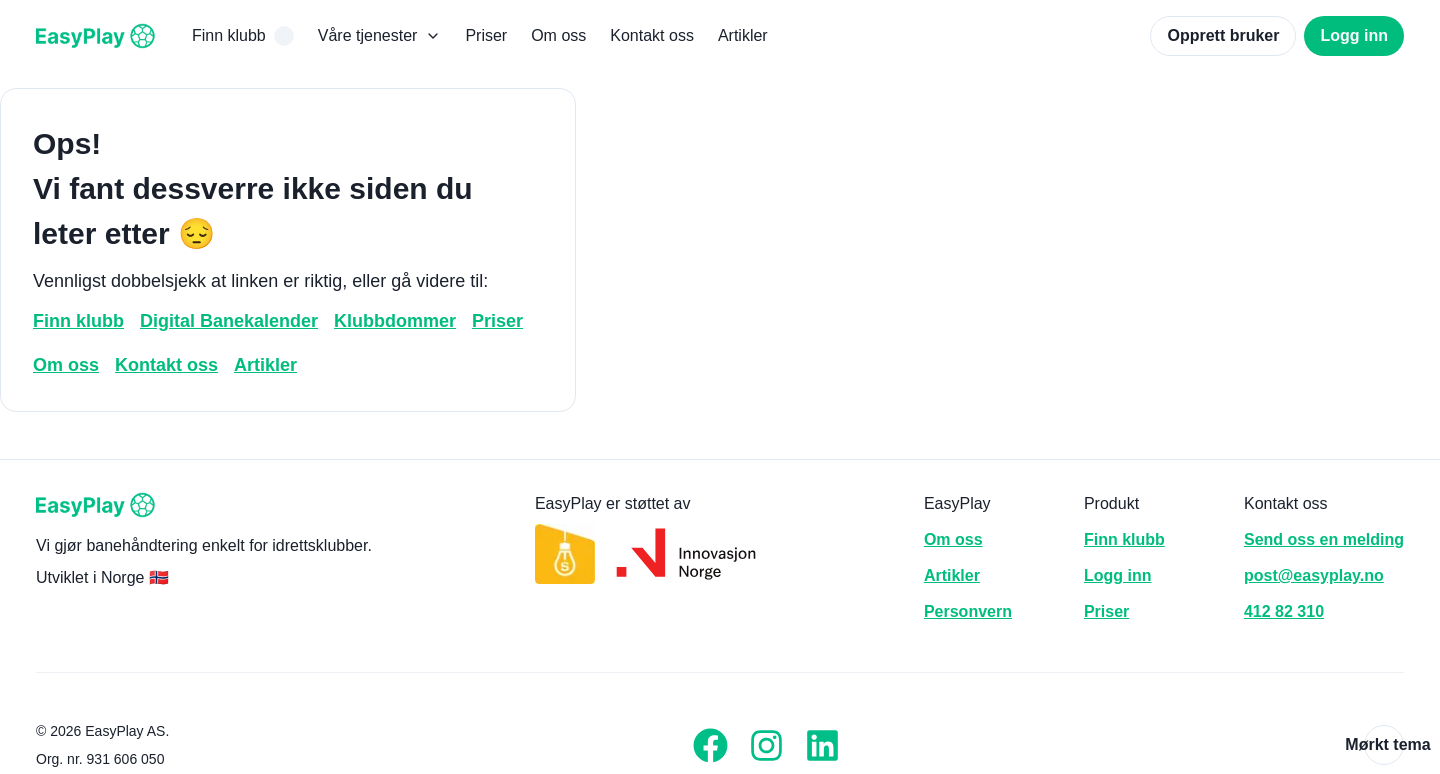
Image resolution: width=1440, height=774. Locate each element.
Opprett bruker (1223, 35)
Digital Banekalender (229, 321)
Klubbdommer (395, 321)
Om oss (558, 35)
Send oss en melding (1324, 539)
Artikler (743, 35)
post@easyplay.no (1314, 575)
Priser (486, 35)
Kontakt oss (652, 35)
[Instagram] (767, 745)
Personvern (968, 611)
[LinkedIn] (823, 745)
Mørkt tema (1384, 744)
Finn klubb (243, 36)
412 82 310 (1284, 611)
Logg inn (1354, 35)
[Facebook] (711, 745)
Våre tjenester (380, 35)
